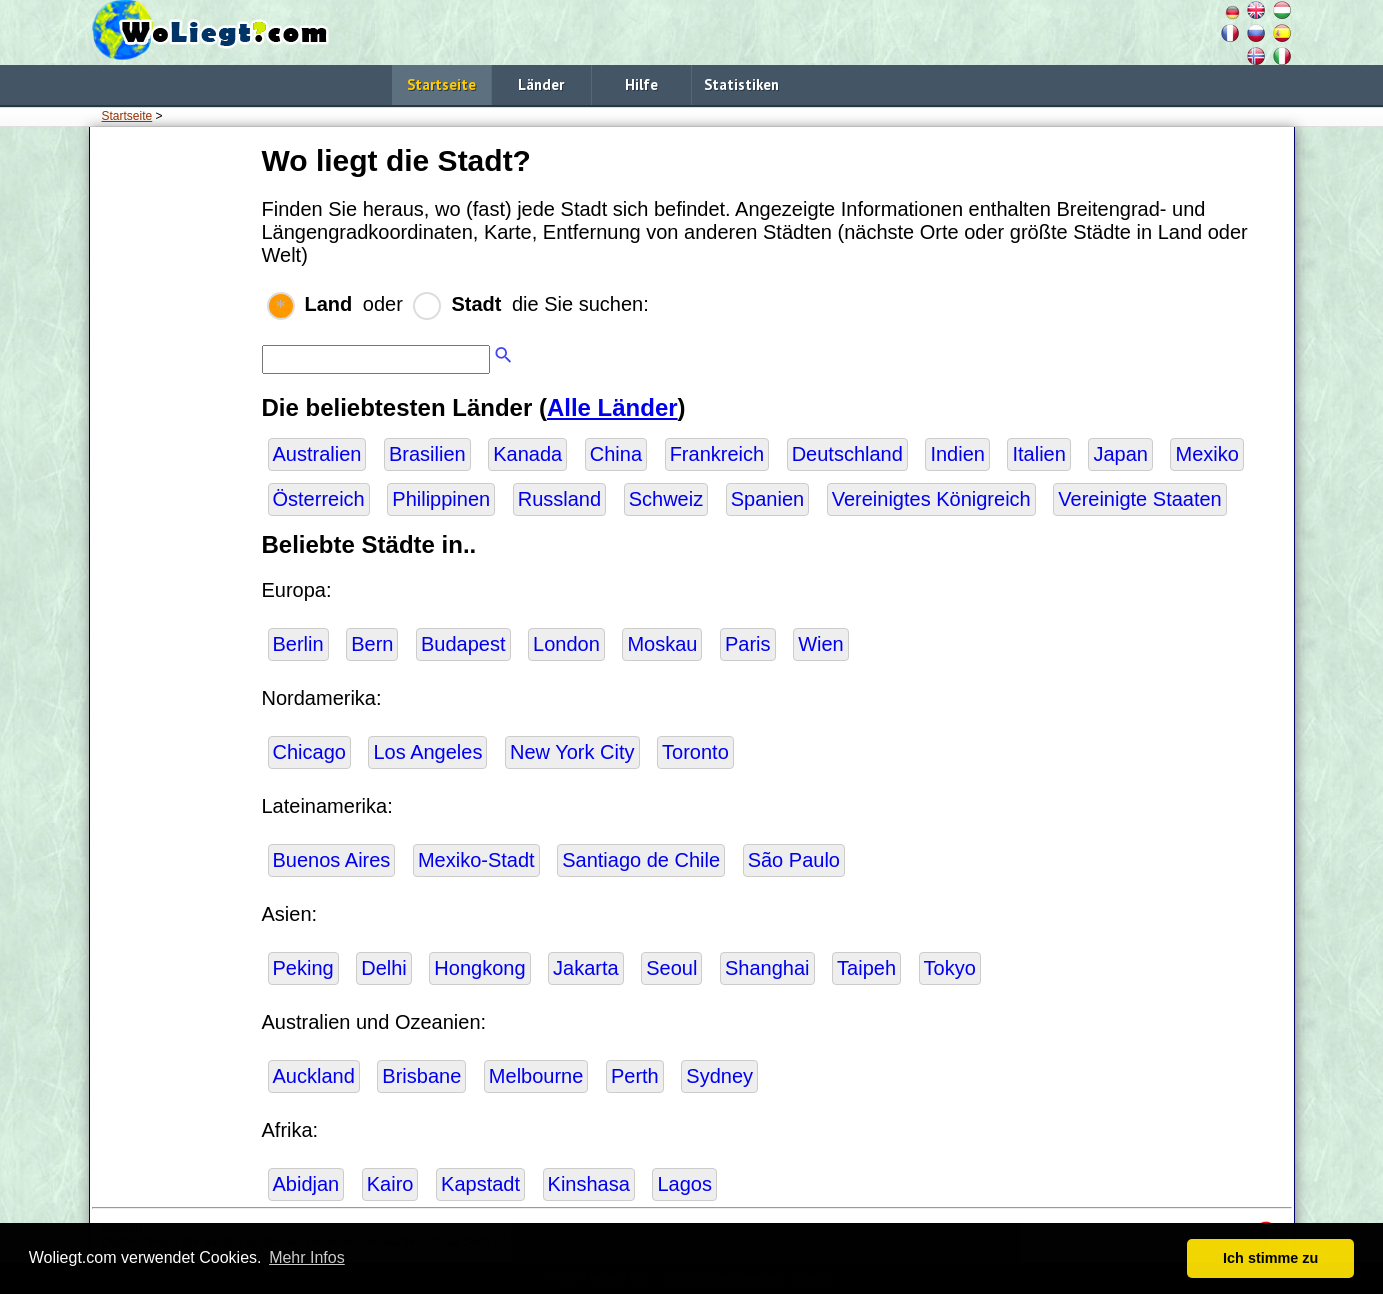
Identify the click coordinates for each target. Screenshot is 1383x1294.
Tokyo (950, 968)
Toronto (695, 752)
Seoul (671, 968)
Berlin (298, 644)
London (566, 644)
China (616, 454)
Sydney (719, 1076)
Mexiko (1206, 454)
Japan (1120, 454)
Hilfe (641, 84)
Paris (748, 644)
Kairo (390, 1184)
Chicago (309, 752)
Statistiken (741, 84)
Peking (303, 968)
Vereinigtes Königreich (931, 499)
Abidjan (306, 1184)
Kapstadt (480, 1184)
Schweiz (666, 499)
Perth (635, 1076)
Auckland (314, 1076)
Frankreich (717, 454)
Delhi (384, 968)
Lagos (684, 1184)
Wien (821, 644)
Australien (317, 454)
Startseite (441, 84)
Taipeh (866, 968)
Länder (541, 84)
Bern (372, 644)
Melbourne (536, 1076)
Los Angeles (427, 752)
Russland (559, 499)
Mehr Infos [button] (307, 1257)
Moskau (662, 644)
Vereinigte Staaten (1139, 499)
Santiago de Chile (641, 860)
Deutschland (847, 454)
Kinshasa (589, 1184)
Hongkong (479, 968)
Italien (1038, 454)
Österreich (319, 499)
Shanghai (767, 968)
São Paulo (794, 860)
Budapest (463, 644)
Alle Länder (612, 407)
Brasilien (427, 454)
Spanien (767, 499)
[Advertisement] (172, 439)
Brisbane (421, 1076)
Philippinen (441, 499)
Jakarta (586, 968)
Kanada (527, 454)
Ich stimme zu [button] (1270, 1258)
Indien (957, 454)
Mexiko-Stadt (476, 860)
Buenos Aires (332, 860)
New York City (572, 752)
